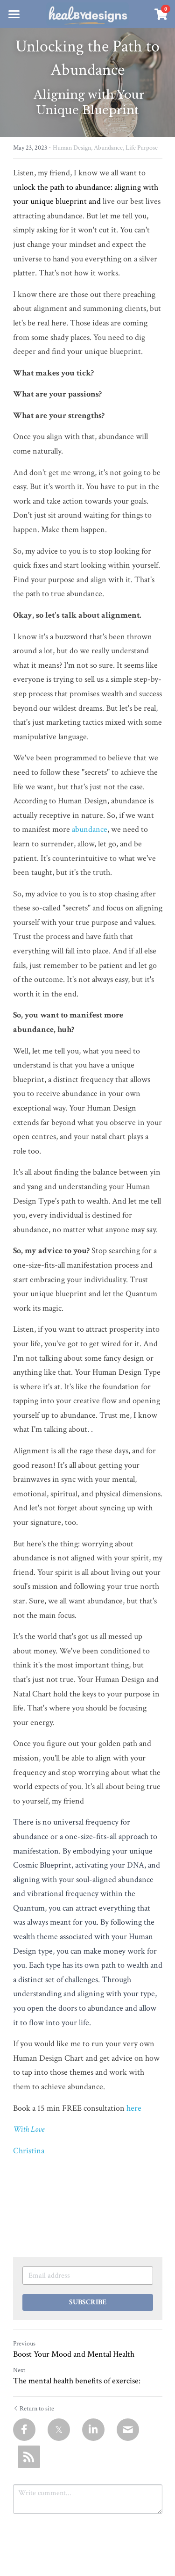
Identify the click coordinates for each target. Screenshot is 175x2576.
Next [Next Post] (19, 2370)
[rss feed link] (29, 2457)
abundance (89, 829)
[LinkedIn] (93, 2429)
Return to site (33, 2408)
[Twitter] (59, 2429)
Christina (28, 2150)
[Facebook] (24, 2429)
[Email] (128, 2429)
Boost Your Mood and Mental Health (73, 2354)
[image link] (87, 13)
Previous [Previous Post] (24, 2343)
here (133, 2108)
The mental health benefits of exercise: (76, 2381)
